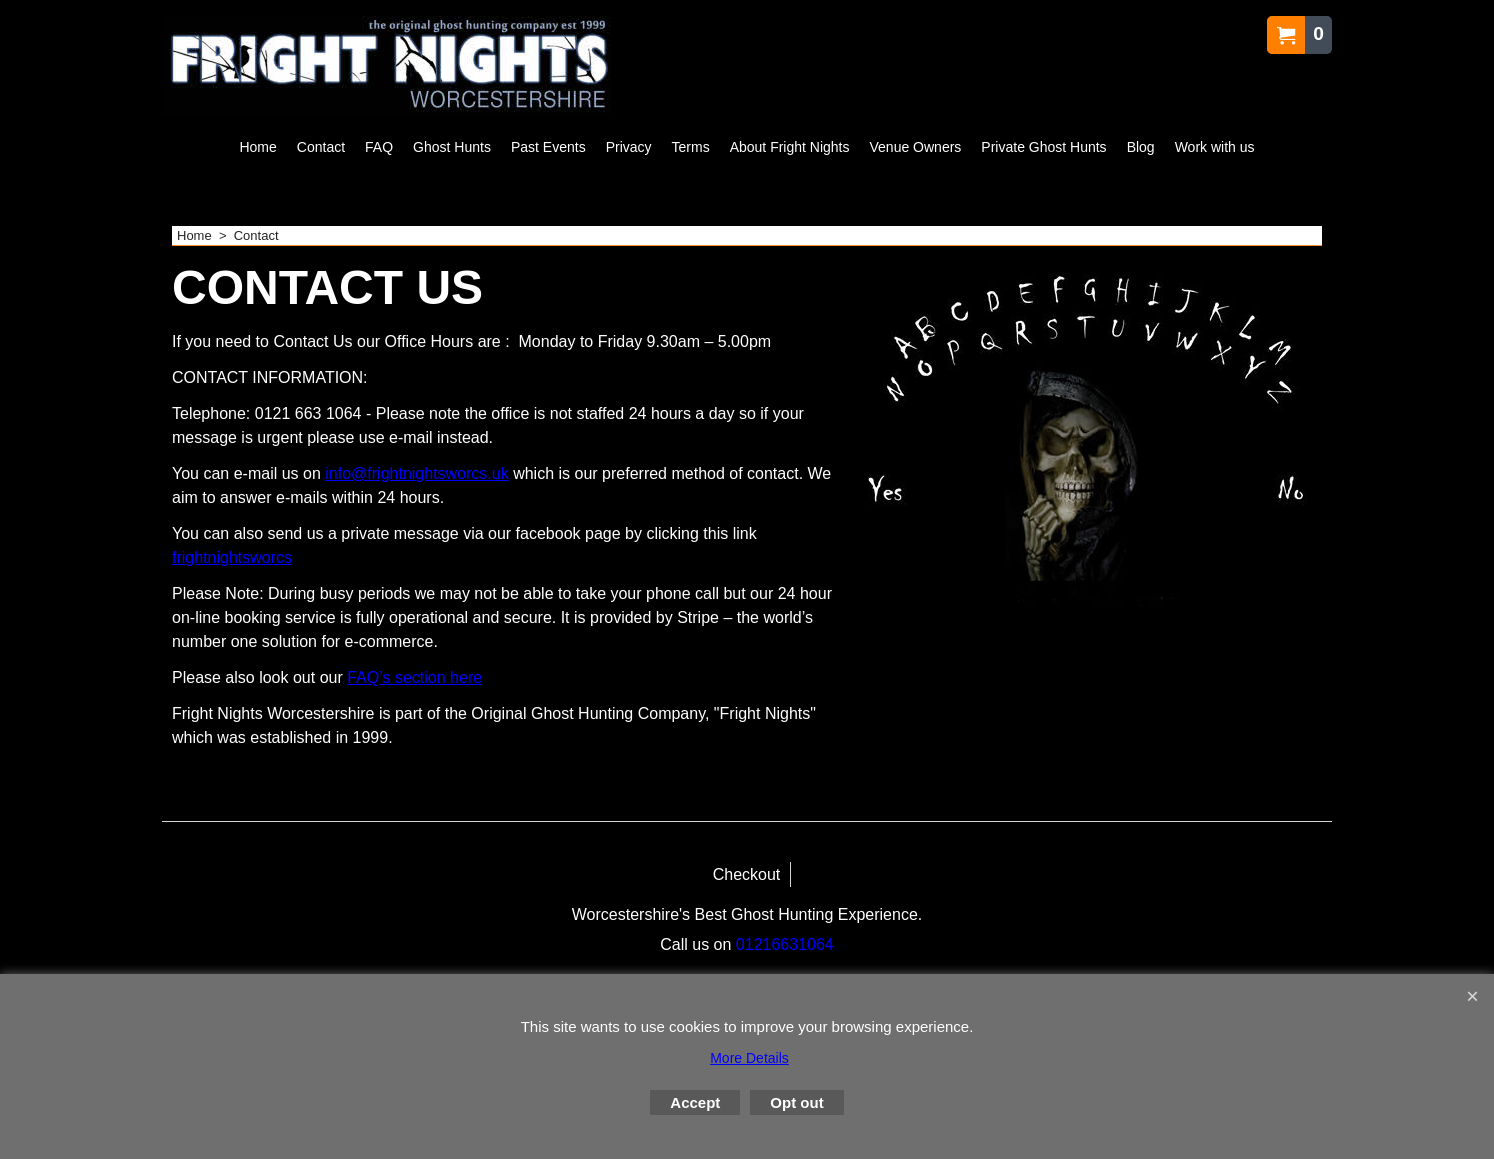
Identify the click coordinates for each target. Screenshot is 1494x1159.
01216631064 (785, 944)
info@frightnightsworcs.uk (416, 473)
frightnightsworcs (232, 557)
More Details (749, 1058)
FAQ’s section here (414, 677)
